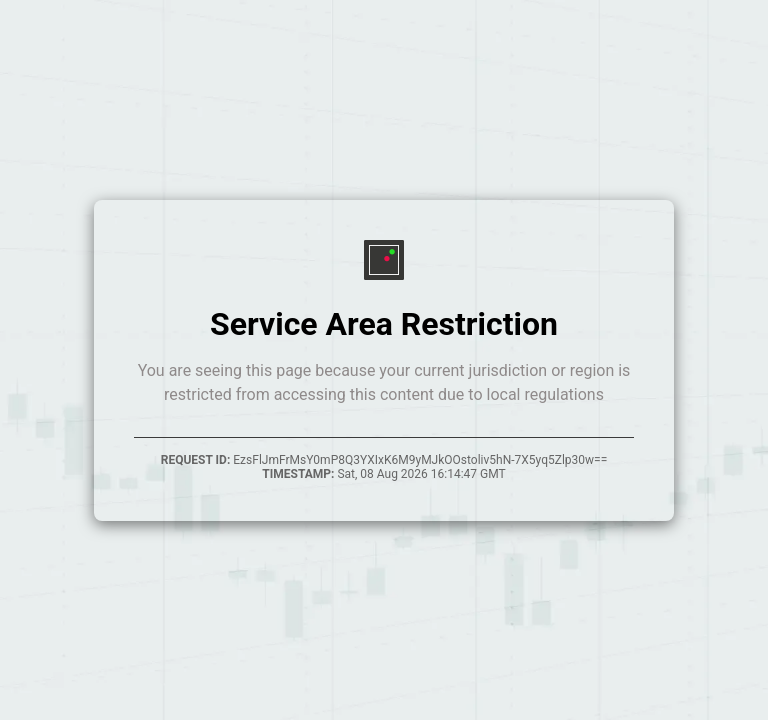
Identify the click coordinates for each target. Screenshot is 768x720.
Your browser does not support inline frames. (384, 360)
